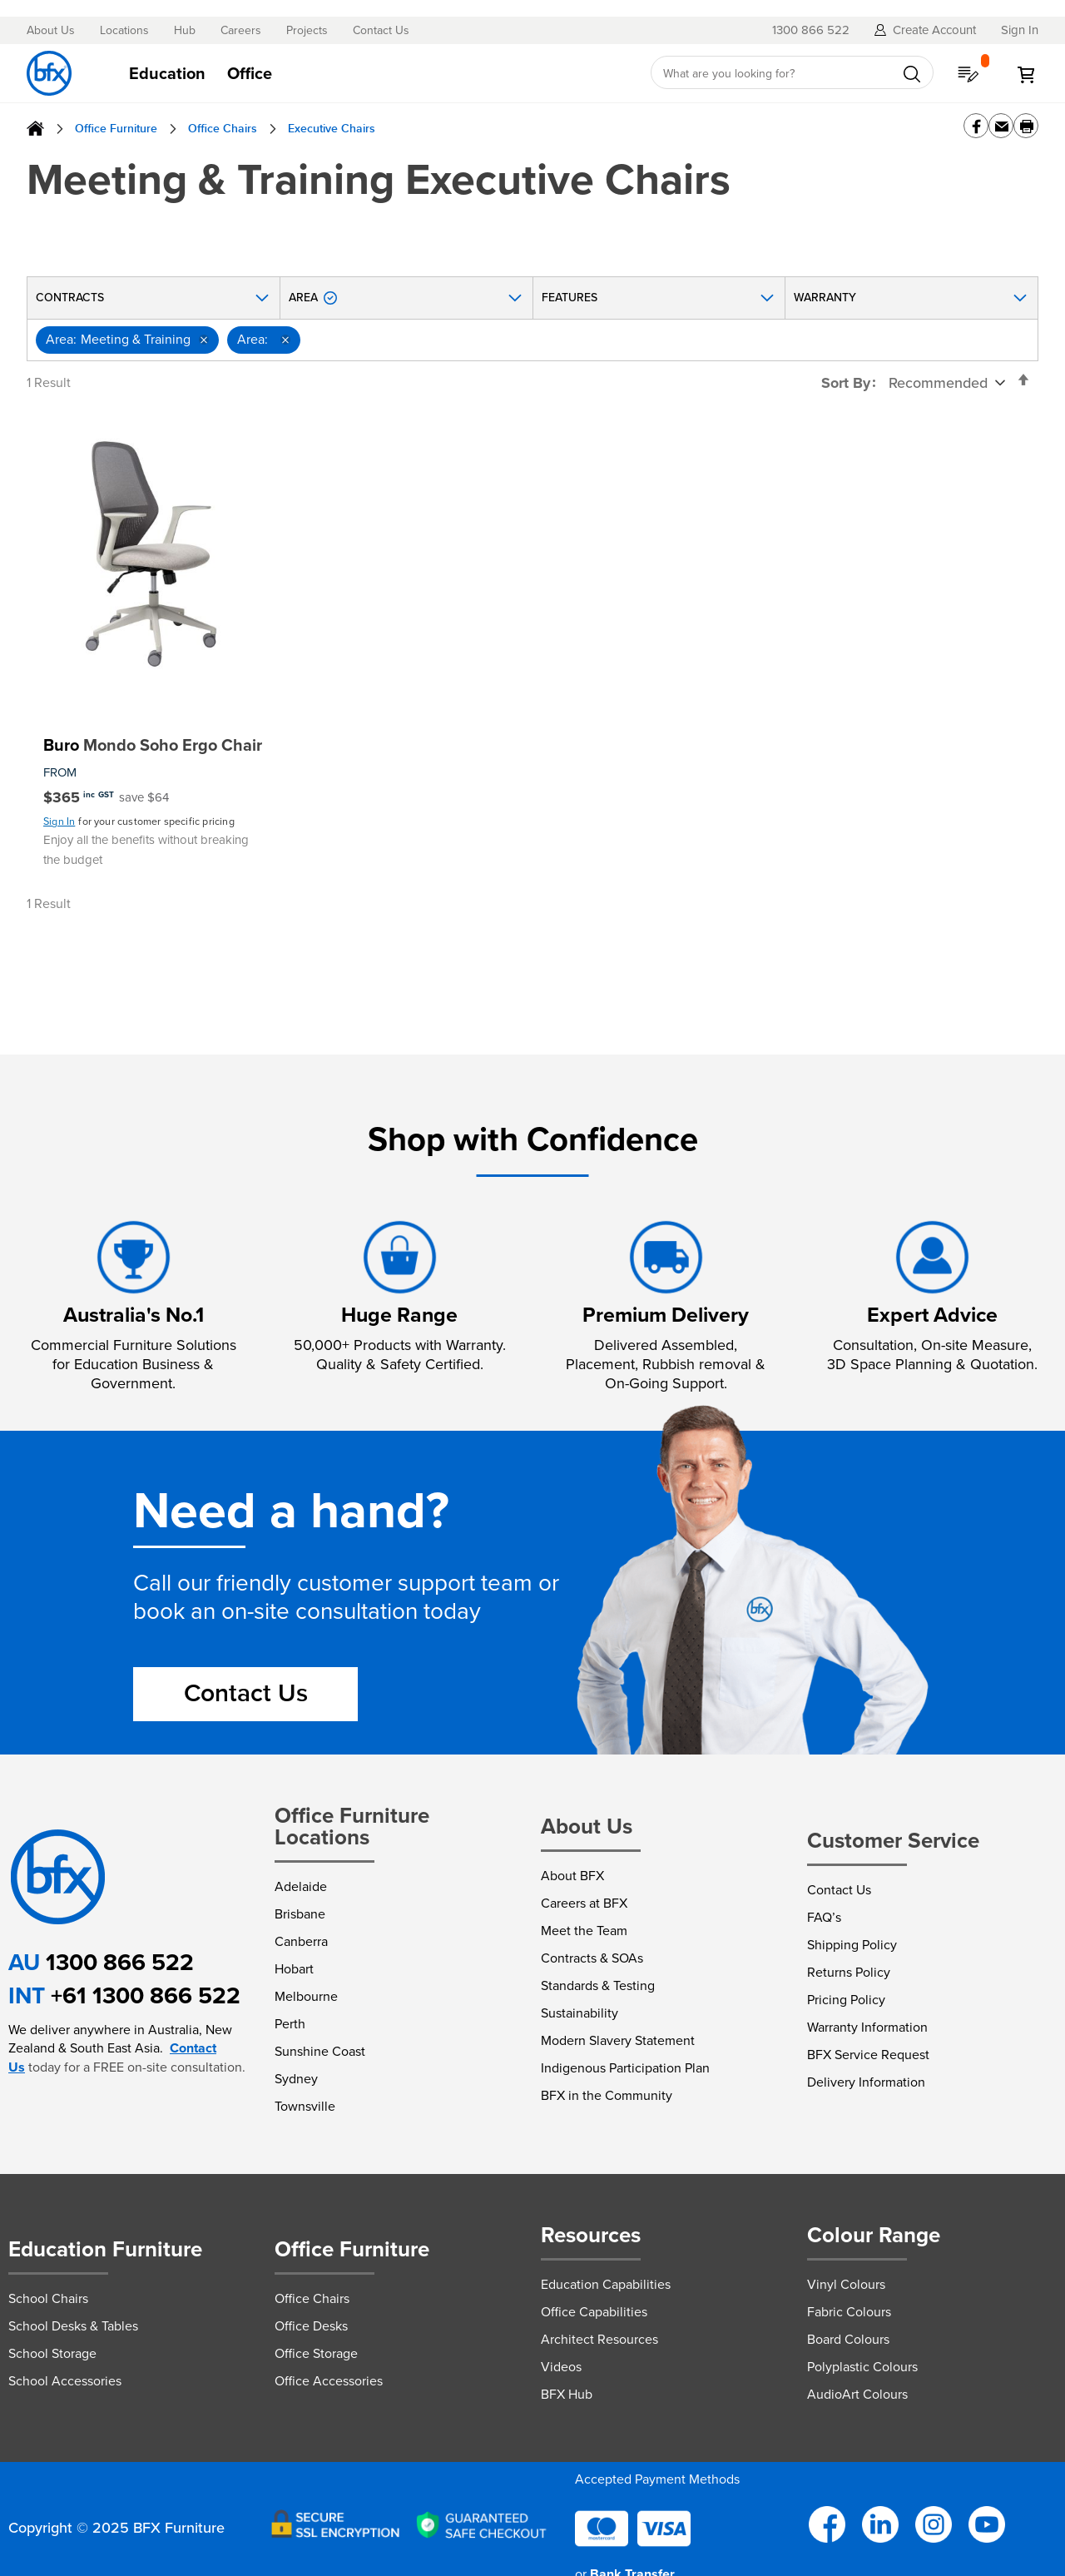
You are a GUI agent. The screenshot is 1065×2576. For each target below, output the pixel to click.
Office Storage (316, 2353)
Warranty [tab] (825, 297)
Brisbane (300, 1913)
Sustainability (579, 2013)
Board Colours (848, 2339)
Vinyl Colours (846, 2284)
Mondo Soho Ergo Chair (152, 745)
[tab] (374, 73)
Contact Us (381, 31)
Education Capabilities (606, 2284)
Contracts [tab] (70, 297)
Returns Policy (848, 1972)
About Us (51, 31)
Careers (240, 31)
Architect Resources (599, 2339)
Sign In (59, 821)
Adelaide (301, 1886)
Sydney (296, 2078)
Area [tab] (313, 297)
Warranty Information (867, 2027)
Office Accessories (329, 2380)
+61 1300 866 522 (145, 1995)
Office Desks (311, 2325)
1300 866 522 (120, 1962)
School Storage (52, 2353)
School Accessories (64, 2380)
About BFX (572, 1875)
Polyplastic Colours (862, 2366)
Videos (561, 2366)
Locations (124, 31)
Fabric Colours (849, 2311)
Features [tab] (569, 297)
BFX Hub (566, 2394)
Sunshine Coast (320, 2051)
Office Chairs (222, 129)
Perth (290, 2023)
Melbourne (306, 1996)
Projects (307, 31)
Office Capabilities (594, 2311)
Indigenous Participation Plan (625, 2067)
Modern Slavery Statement (618, 2040)
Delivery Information (866, 2082)
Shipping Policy (852, 1944)
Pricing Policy (846, 1999)
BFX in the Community (606, 2095)
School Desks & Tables (73, 2325)
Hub (185, 31)
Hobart (294, 1968)
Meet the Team (584, 1930)
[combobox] (792, 73)
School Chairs (48, 2298)
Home (35, 128)
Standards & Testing (598, 1985)
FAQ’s (824, 1917)
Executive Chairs (331, 129)
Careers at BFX (584, 1903)
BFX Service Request (868, 2054)
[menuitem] (167, 73)
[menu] (374, 73)
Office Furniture (116, 129)
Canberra (301, 1941)
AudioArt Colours (857, 2394)
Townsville (305, 2106)
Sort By (845, 383)
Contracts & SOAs (592, 1958)
